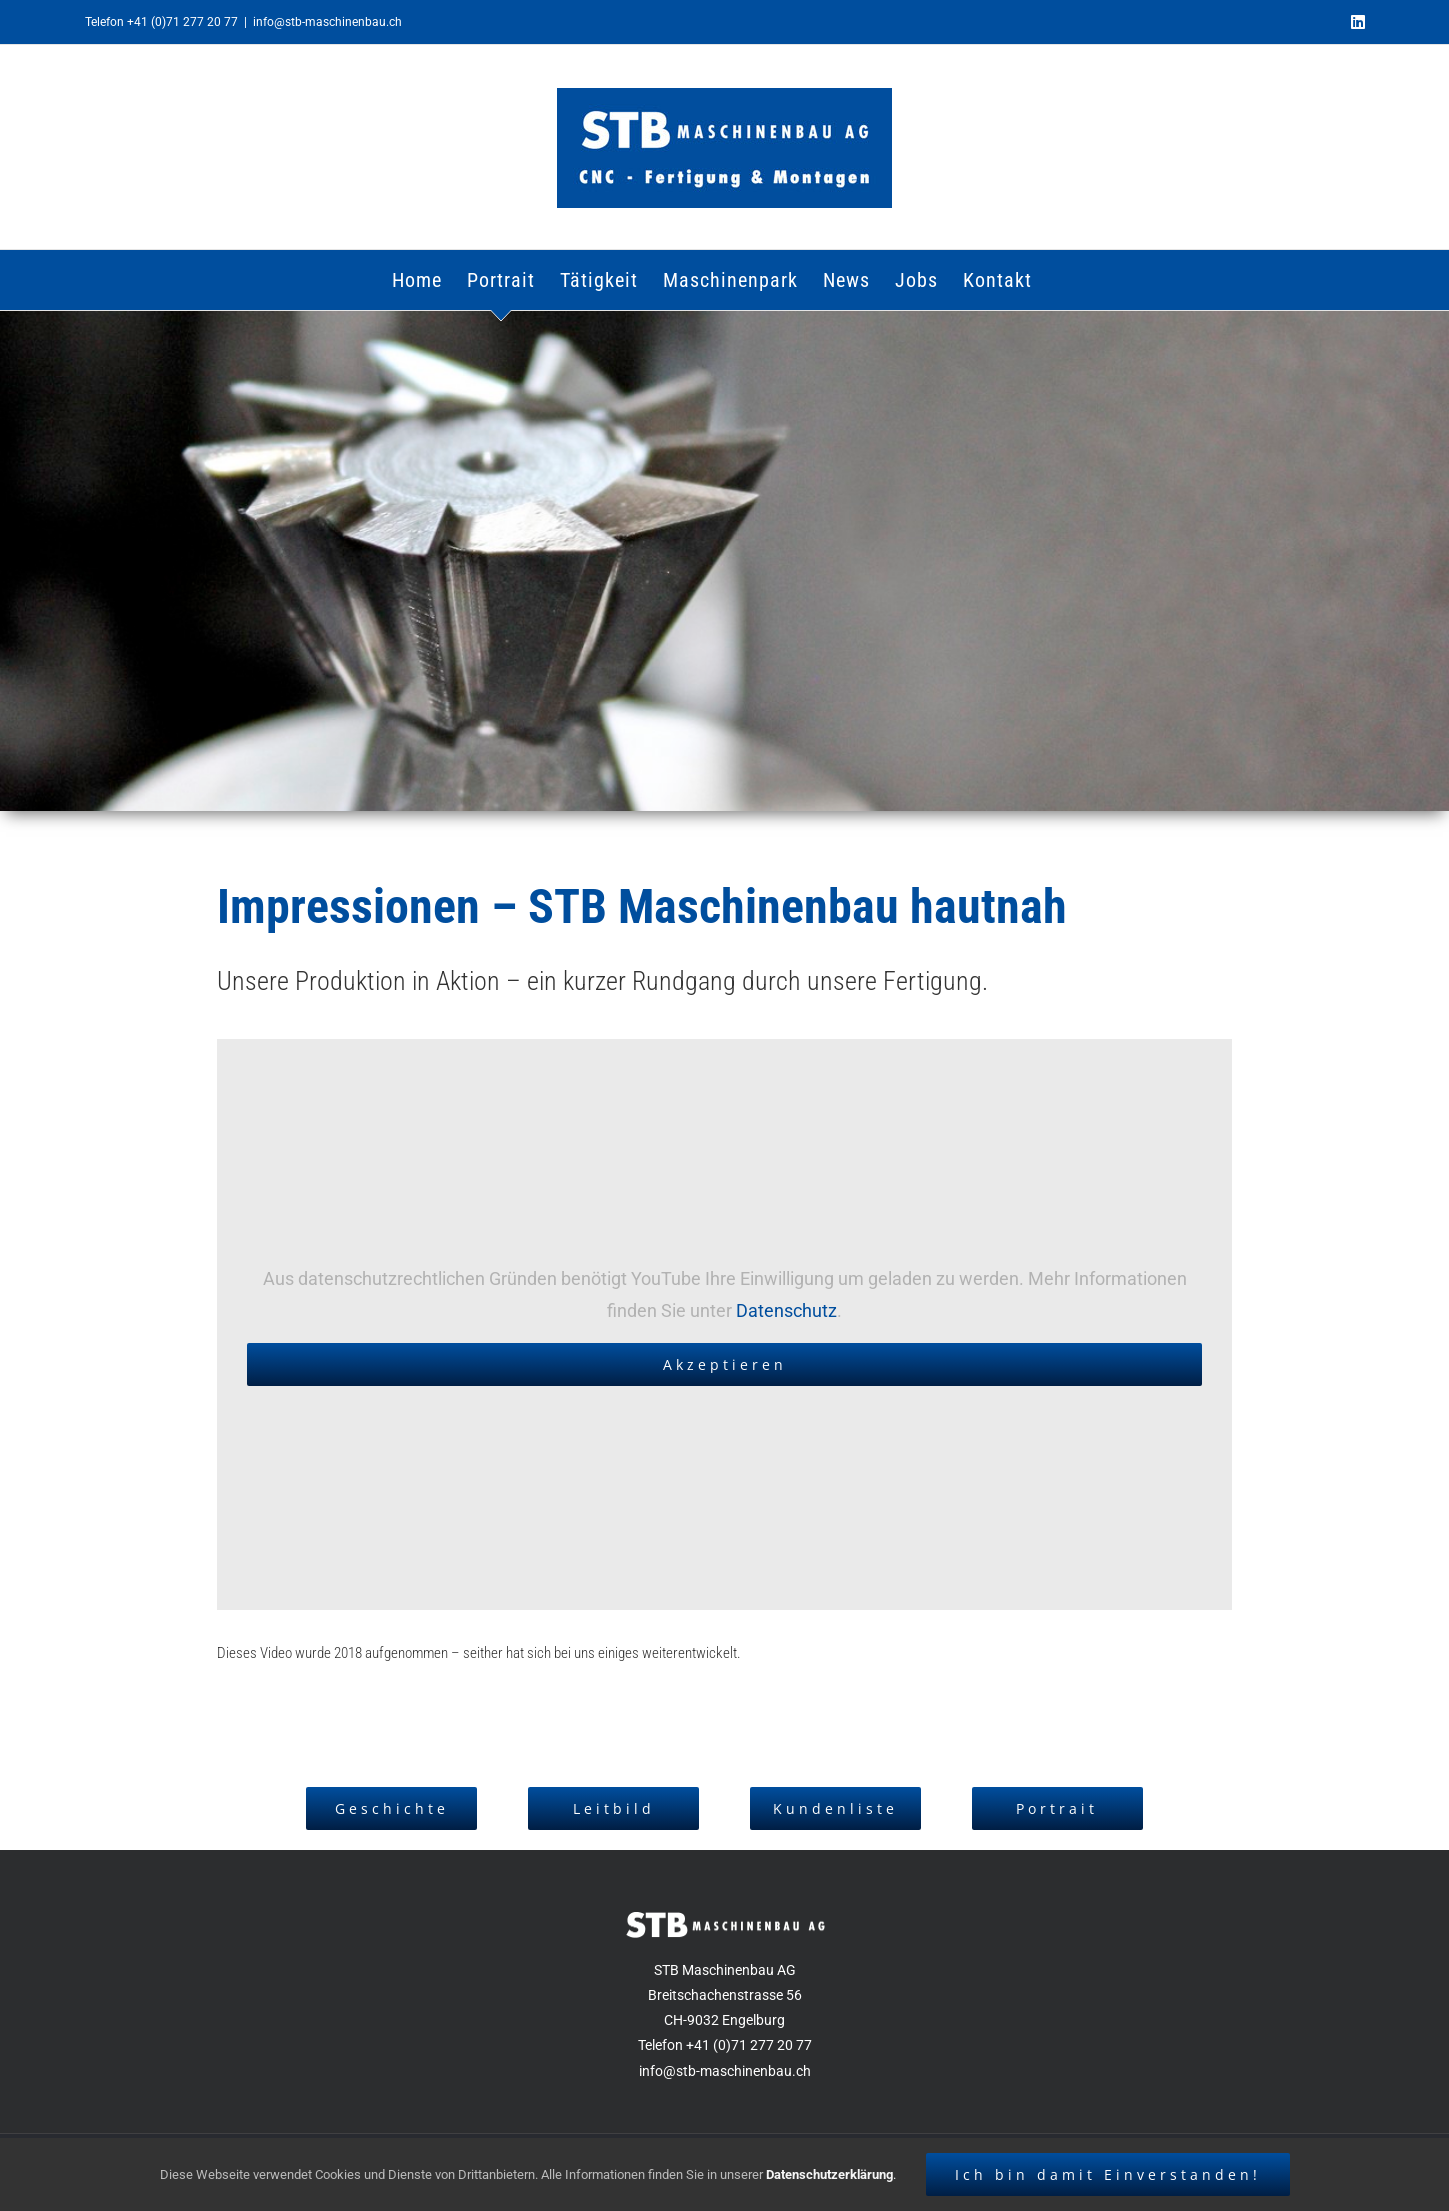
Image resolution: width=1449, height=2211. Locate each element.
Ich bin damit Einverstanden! (1108, 2174)
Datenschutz (786, 1310)
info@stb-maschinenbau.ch (327, 22)
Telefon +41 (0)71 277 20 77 (161, 22)
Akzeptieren (725, 1364)
